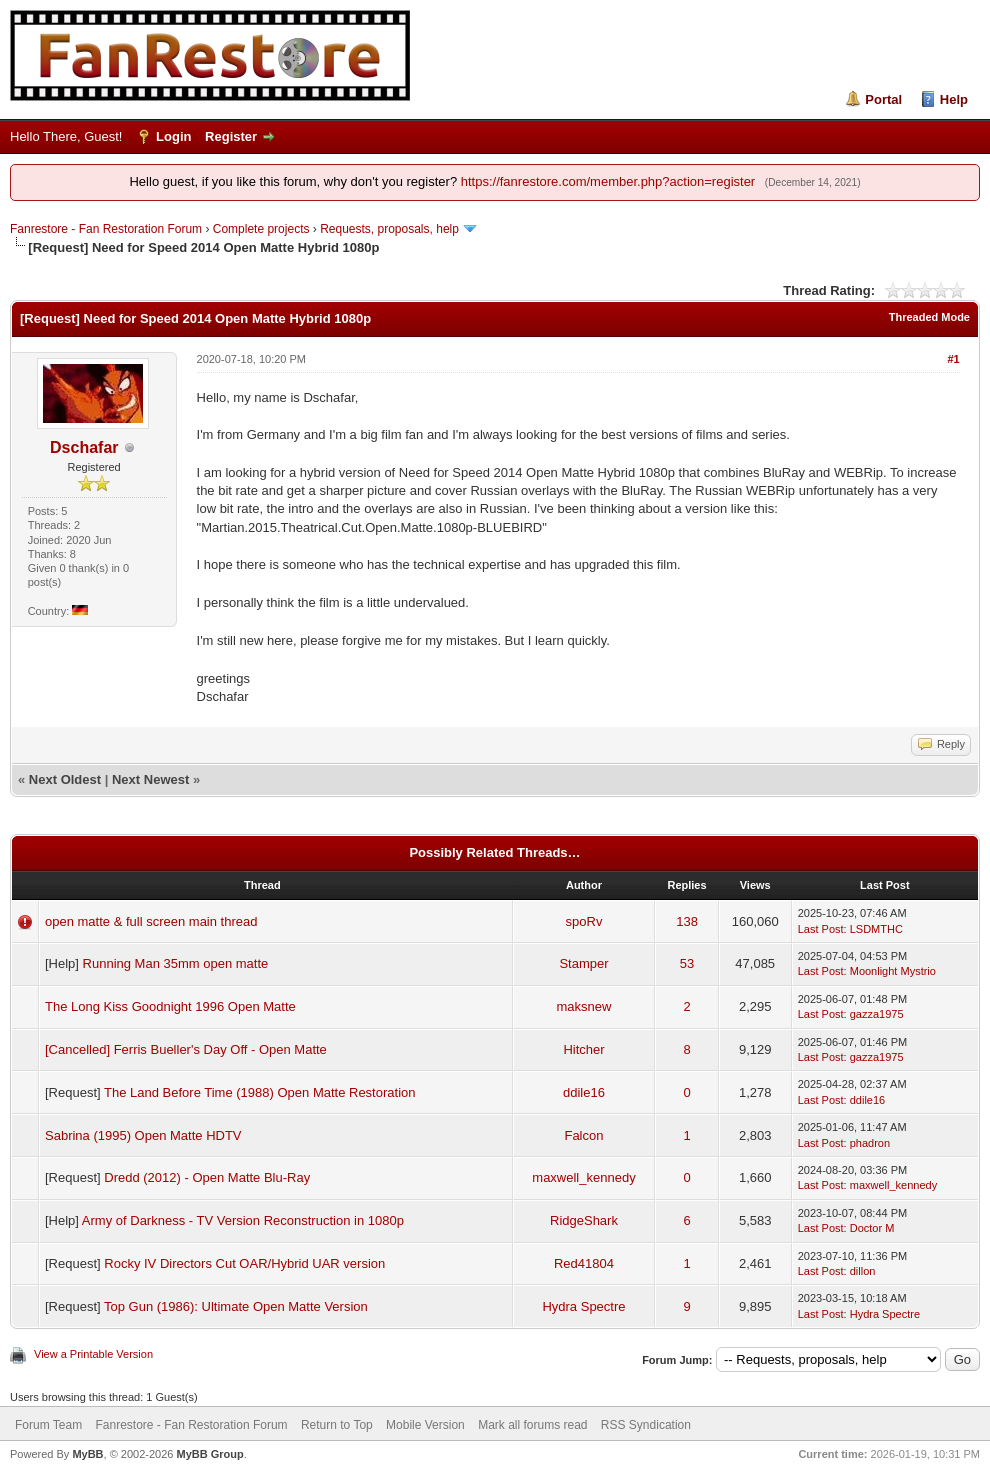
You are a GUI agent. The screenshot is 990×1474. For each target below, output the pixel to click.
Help (954, 99)
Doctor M (872, 1228)
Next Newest (150, 779)
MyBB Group (209, 1454)
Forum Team (48, 1425)
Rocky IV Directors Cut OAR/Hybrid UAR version (244, 1263)
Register (231, 136)
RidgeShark (584, 1220)
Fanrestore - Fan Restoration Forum (106, 229)
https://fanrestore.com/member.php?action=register (608, 181)
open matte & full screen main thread (151, 921)
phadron (870, 1143)
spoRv (584, 921)
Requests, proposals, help (389, 229)
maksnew (584, 1006)
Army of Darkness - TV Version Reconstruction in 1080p (243, 1220)
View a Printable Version (93, 1354)
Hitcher (583, 1049)
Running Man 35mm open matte (176, 963)
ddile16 (584, 1092)
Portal (883, 99)
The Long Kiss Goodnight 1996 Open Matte (170, 1006)
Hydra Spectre (583, 1306)
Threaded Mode (929, 317)
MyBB (87, 1454)
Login (173, 136)
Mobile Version (425, 1425)
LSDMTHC (876, 929)
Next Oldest (65, 779)
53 (687, 963)
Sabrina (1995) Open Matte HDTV (143, 1135)
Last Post (821, 929)
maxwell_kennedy (583, 1177)
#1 (953, 359)
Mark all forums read (532, 1425)
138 (687, 921)
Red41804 (584, 1263)
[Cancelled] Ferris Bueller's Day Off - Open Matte (186, 1049)
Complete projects (261, 229)
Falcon (583, 1135)
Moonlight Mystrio (893, 971)
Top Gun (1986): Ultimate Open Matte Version (236, 1306)
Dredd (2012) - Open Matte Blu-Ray (207, 1177)
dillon (863, 1271)
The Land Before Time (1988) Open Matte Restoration (259, 1092)
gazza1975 (877, 1014)
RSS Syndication (646, 1425)
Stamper (583, 963)
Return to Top (337, 1425)
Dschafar (84, 447)
